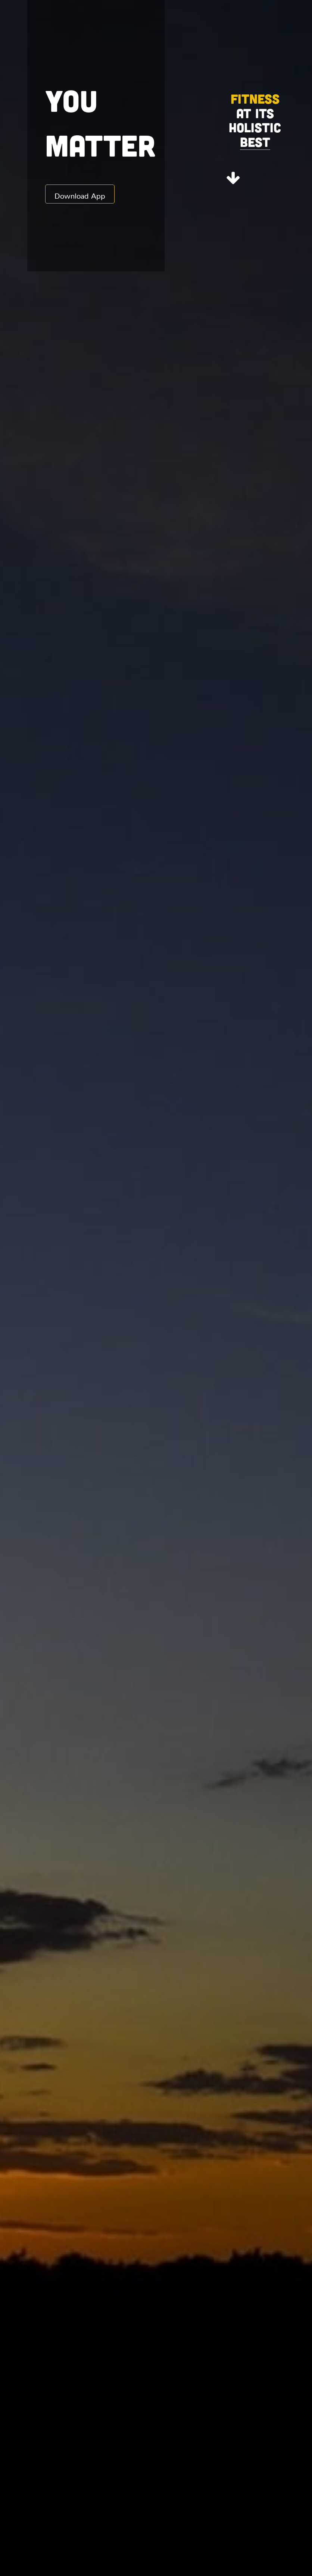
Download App (79, 193)
